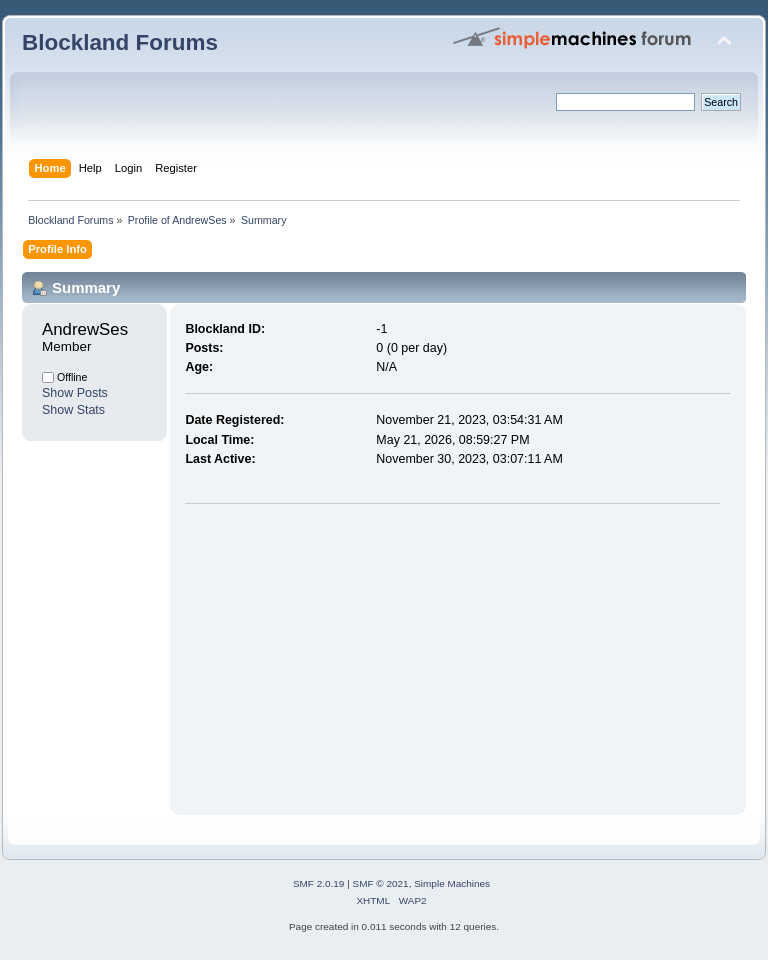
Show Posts (75, 393)
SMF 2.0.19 (319, 883)
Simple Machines (452, 883)
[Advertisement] (353, 655)
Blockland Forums (120, 42)
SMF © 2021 (381, 883)
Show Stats (73, 410)
